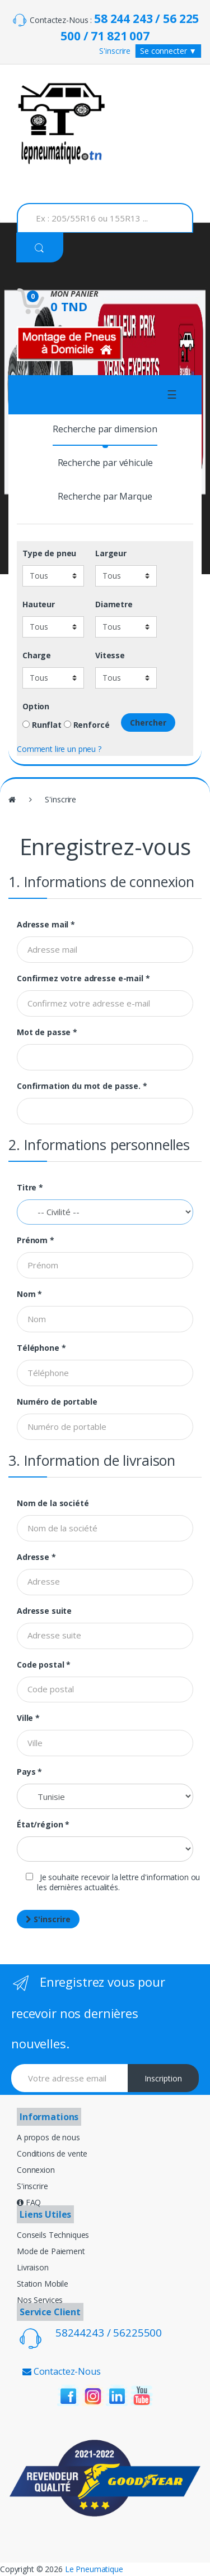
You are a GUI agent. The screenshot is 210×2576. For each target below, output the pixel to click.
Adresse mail (46, 925)
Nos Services (40, 2300)
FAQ (29, 2202)
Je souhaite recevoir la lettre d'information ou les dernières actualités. (113, 1882)
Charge (36, 655)
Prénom (35, 1240)
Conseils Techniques (53, 2234)
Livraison (33, 2267)
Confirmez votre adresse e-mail (83, 978)
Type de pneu (49, 553)
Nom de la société (53, 1503)
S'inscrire (114, 50)
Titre (30, 1188)
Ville (28, 1718)
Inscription (163, 2078)
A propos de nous (48, 2137)
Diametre (114, 604)
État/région (43, 1825)
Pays (29, 1772)
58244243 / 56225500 (108, 2332)
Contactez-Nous (61, 2371)
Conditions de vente (52, 2153)
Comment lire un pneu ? (59, 749)
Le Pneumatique (94, 2569)
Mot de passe (47, 1032)
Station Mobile (42, 2283)
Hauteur (38, 604)
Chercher (148, 722)
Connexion (36, 2169)
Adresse (36, 1557)
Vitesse (110, 655)
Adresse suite (44, 1611)
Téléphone (41, 1348)
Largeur (111, 553)
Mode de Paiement (51, 2251)
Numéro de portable (57, 1402)
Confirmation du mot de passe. (82, 1086)
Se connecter (168, 50)
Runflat (42, 725)
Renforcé (87, 725)
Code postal (44, 1665)
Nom (29, 1294)
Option (35, 706)
